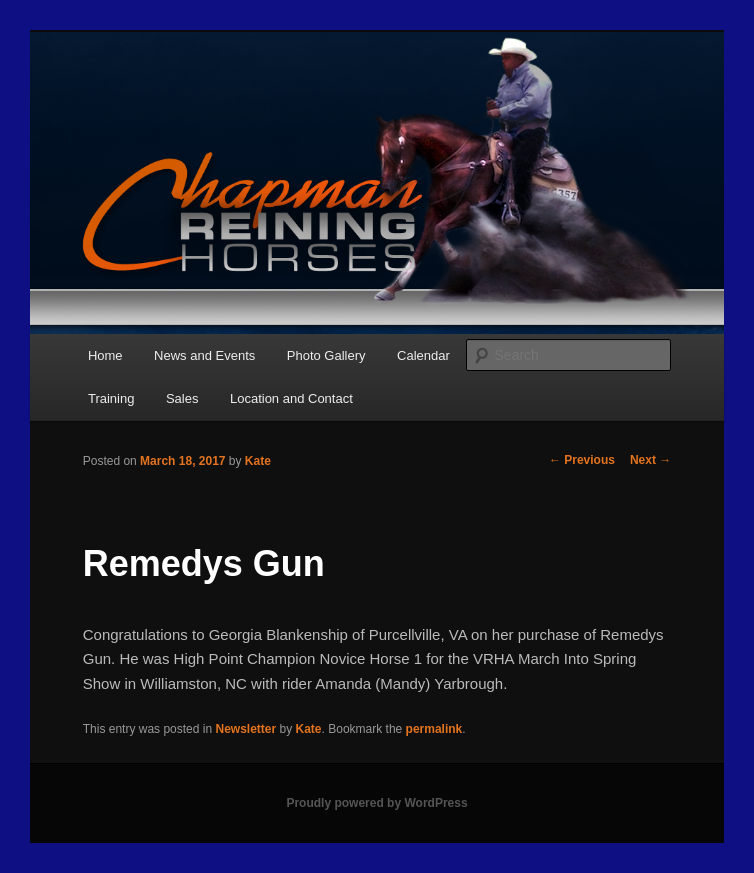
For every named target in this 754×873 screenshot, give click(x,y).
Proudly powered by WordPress (376, 803)
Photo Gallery (326, 355)
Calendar (423, 355)
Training (111, 398)
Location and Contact (291, 398)
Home (105, 355)
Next (650, 460)
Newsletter (245, 729)
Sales (182, 398)
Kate (258, 461)
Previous (582, 460)
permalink (434, 729)
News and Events (204, 355)
